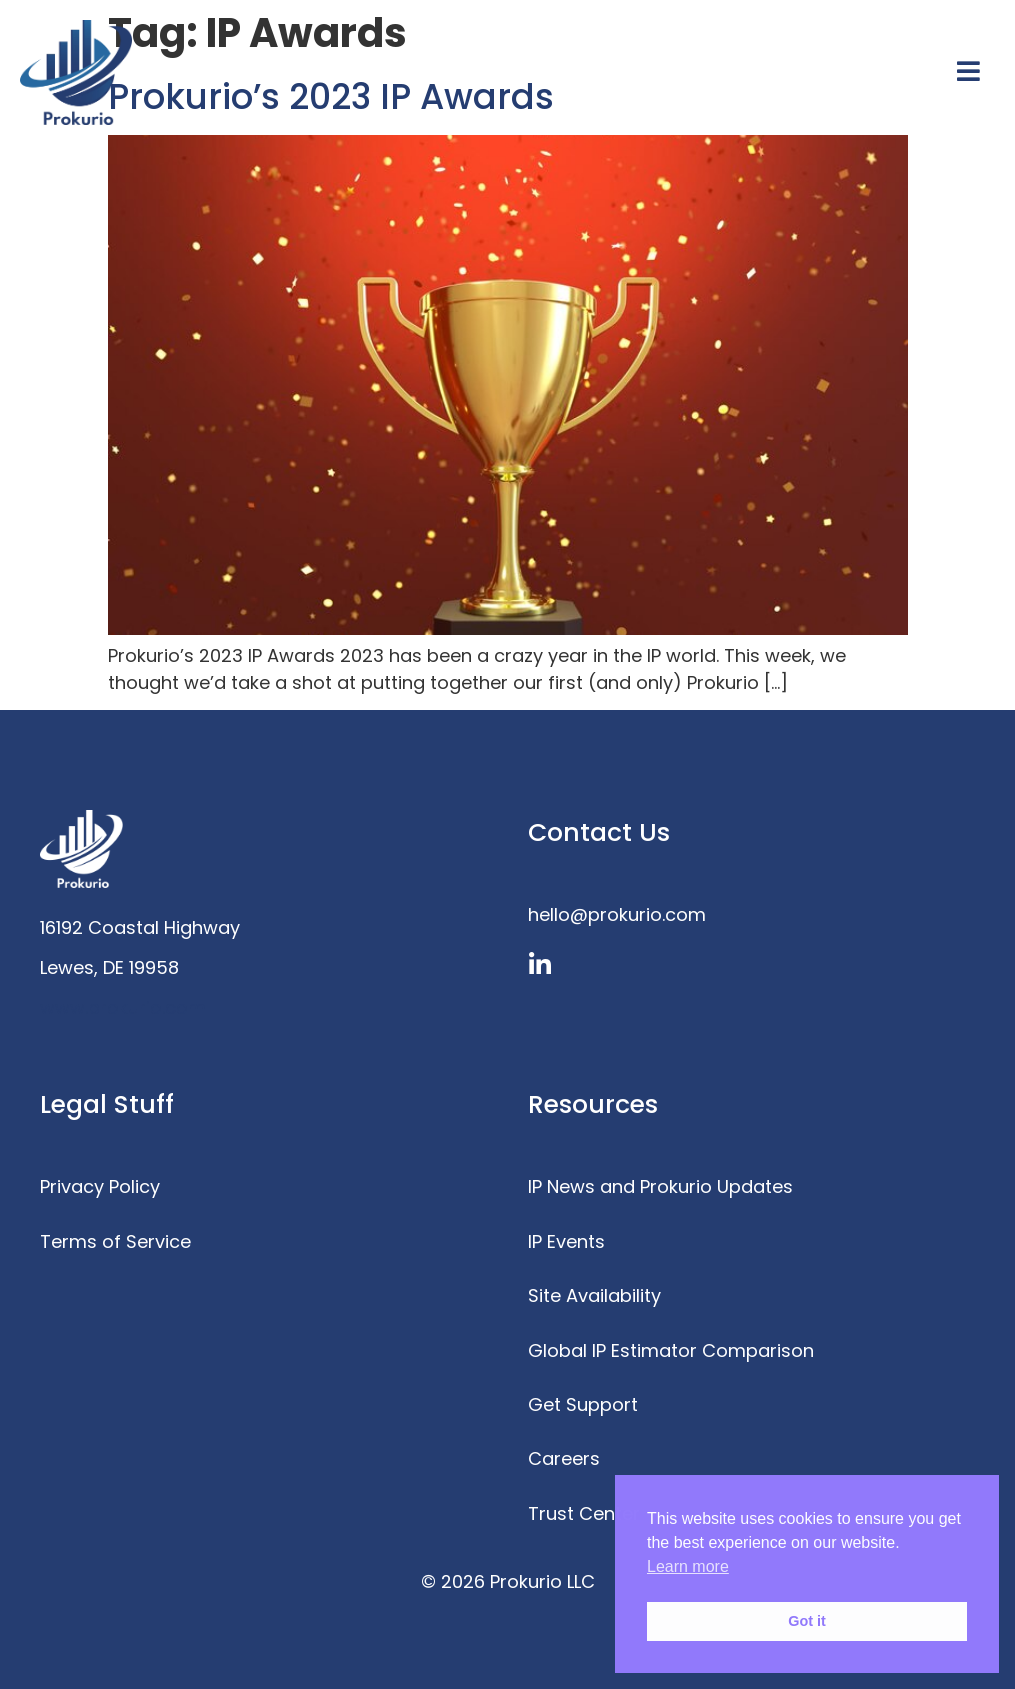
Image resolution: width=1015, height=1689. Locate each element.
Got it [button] (807, 1621)
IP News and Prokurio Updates (660, 1186)
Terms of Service (115, 1241)
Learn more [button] (688, 1566)
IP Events (566, 1241)
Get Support (583, 1404)
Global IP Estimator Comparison (671, 1350)
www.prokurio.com (123, 1007)
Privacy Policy (100, 1186)
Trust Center (584, 1513)
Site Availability (594, 1295)
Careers (564, 1458)
